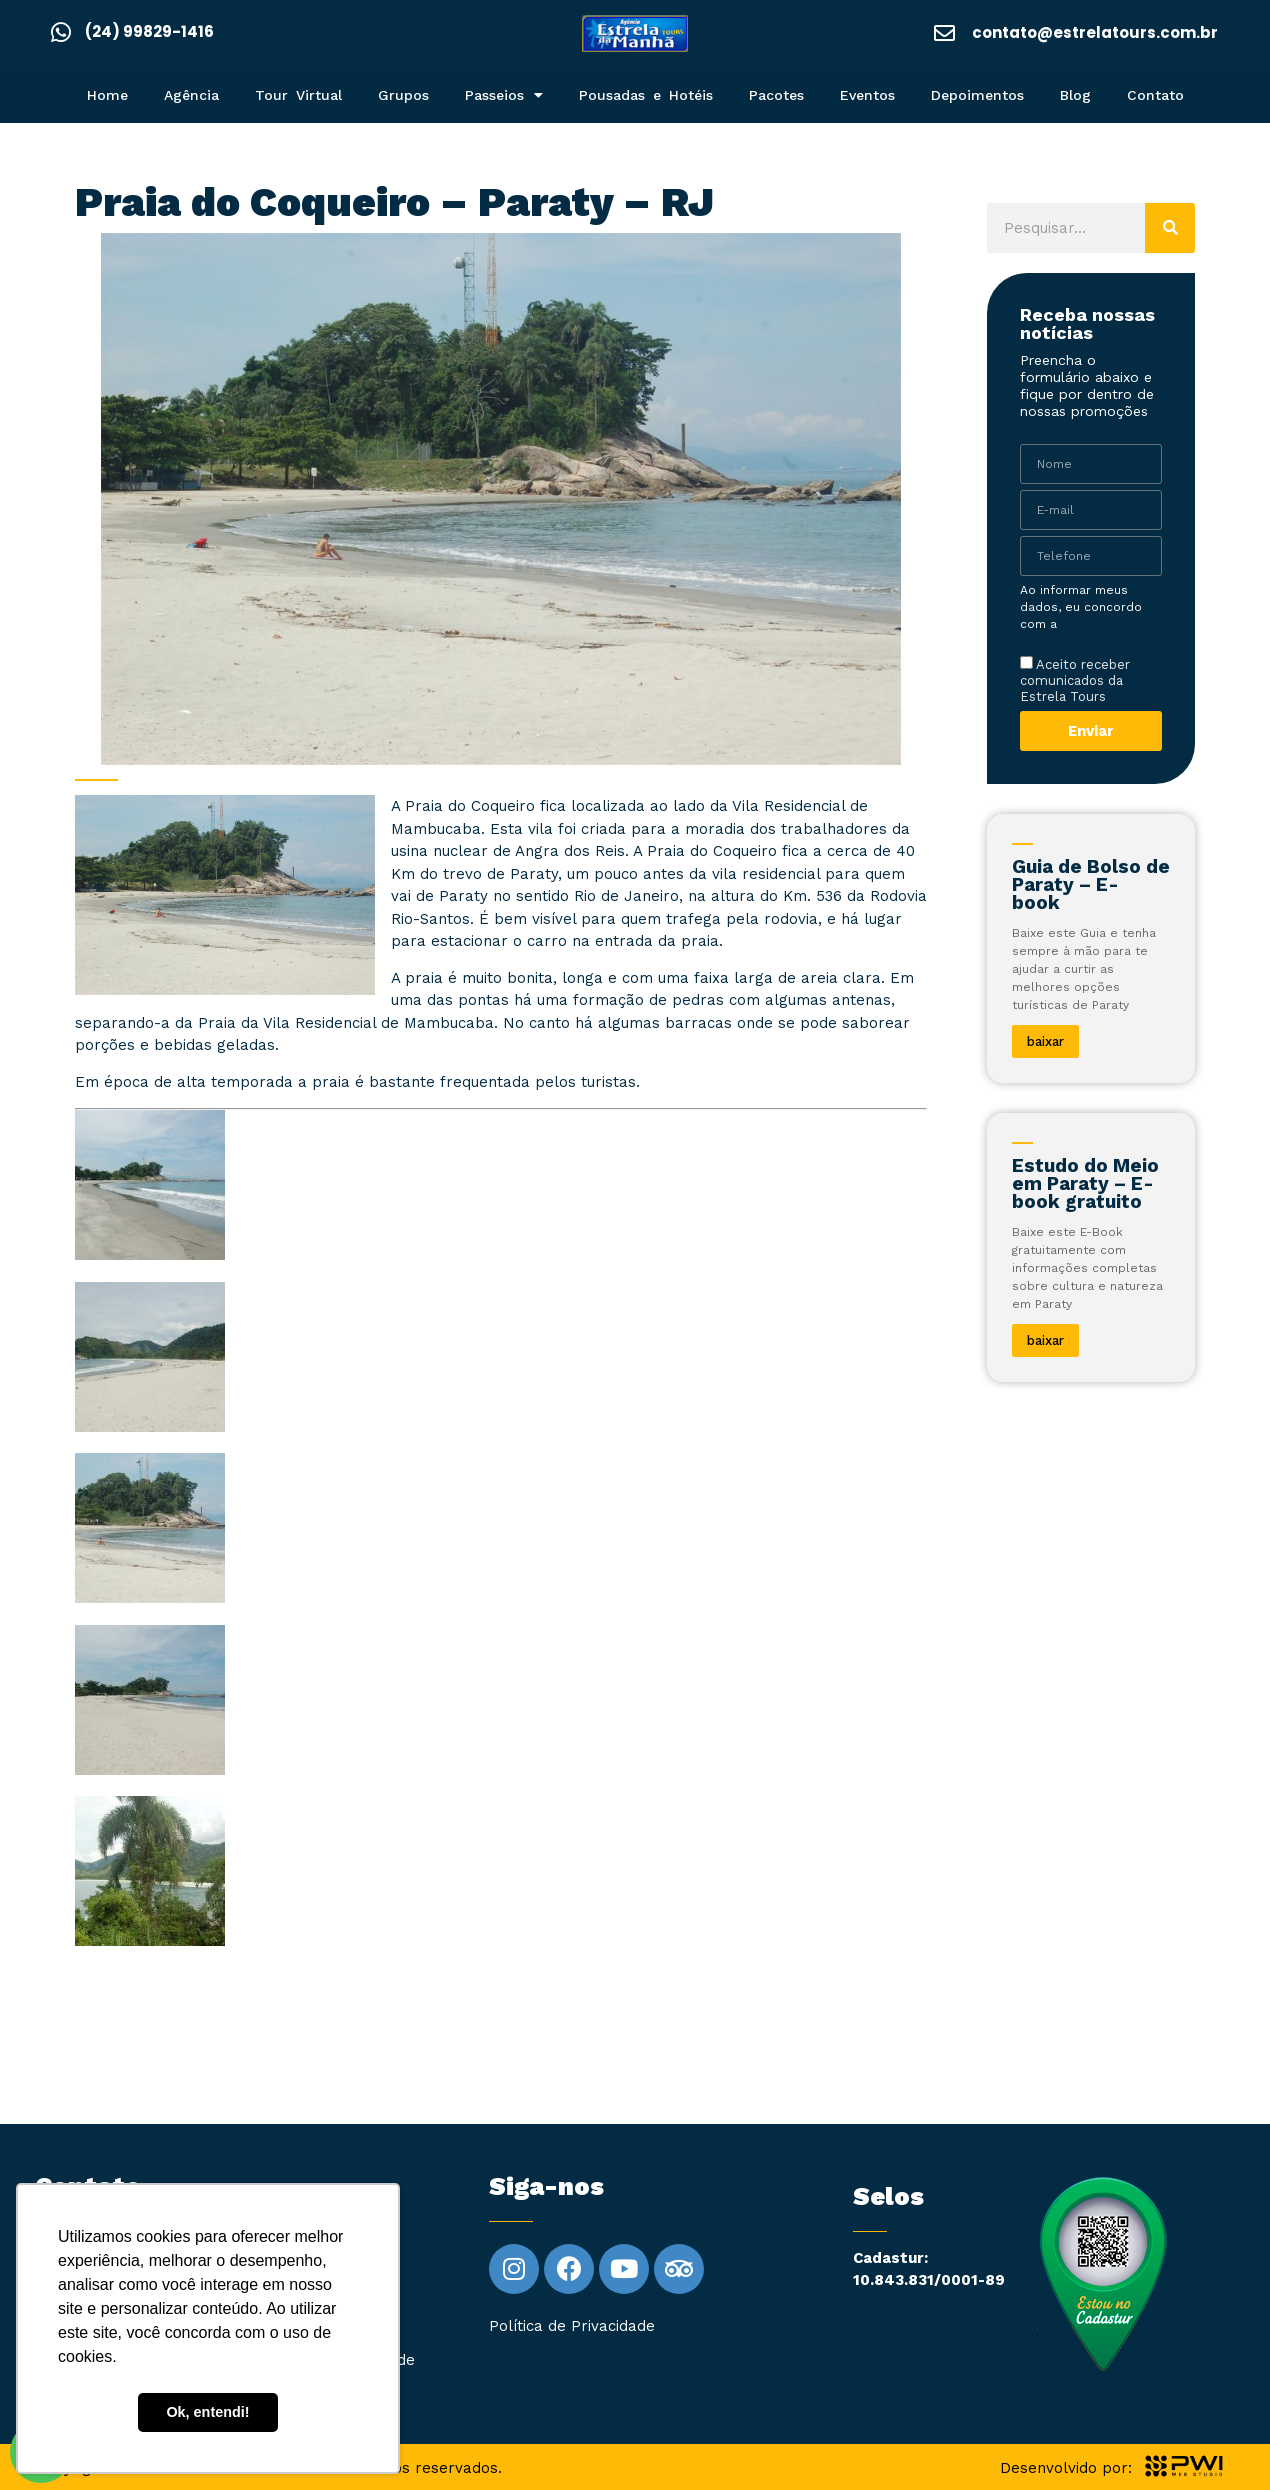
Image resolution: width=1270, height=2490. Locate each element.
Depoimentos (977, 95)
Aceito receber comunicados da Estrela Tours (1075, 680)
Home (107, 95)
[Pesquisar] (1170, 228)
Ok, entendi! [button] (207, 2412)
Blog (1075, 95)
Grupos (403, 95)
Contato (1155, 95)
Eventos (867, 95)
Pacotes (776, 95)
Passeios (504, 95)
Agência (191, 95)
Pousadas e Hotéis (646, 95)
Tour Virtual (298, 95)
